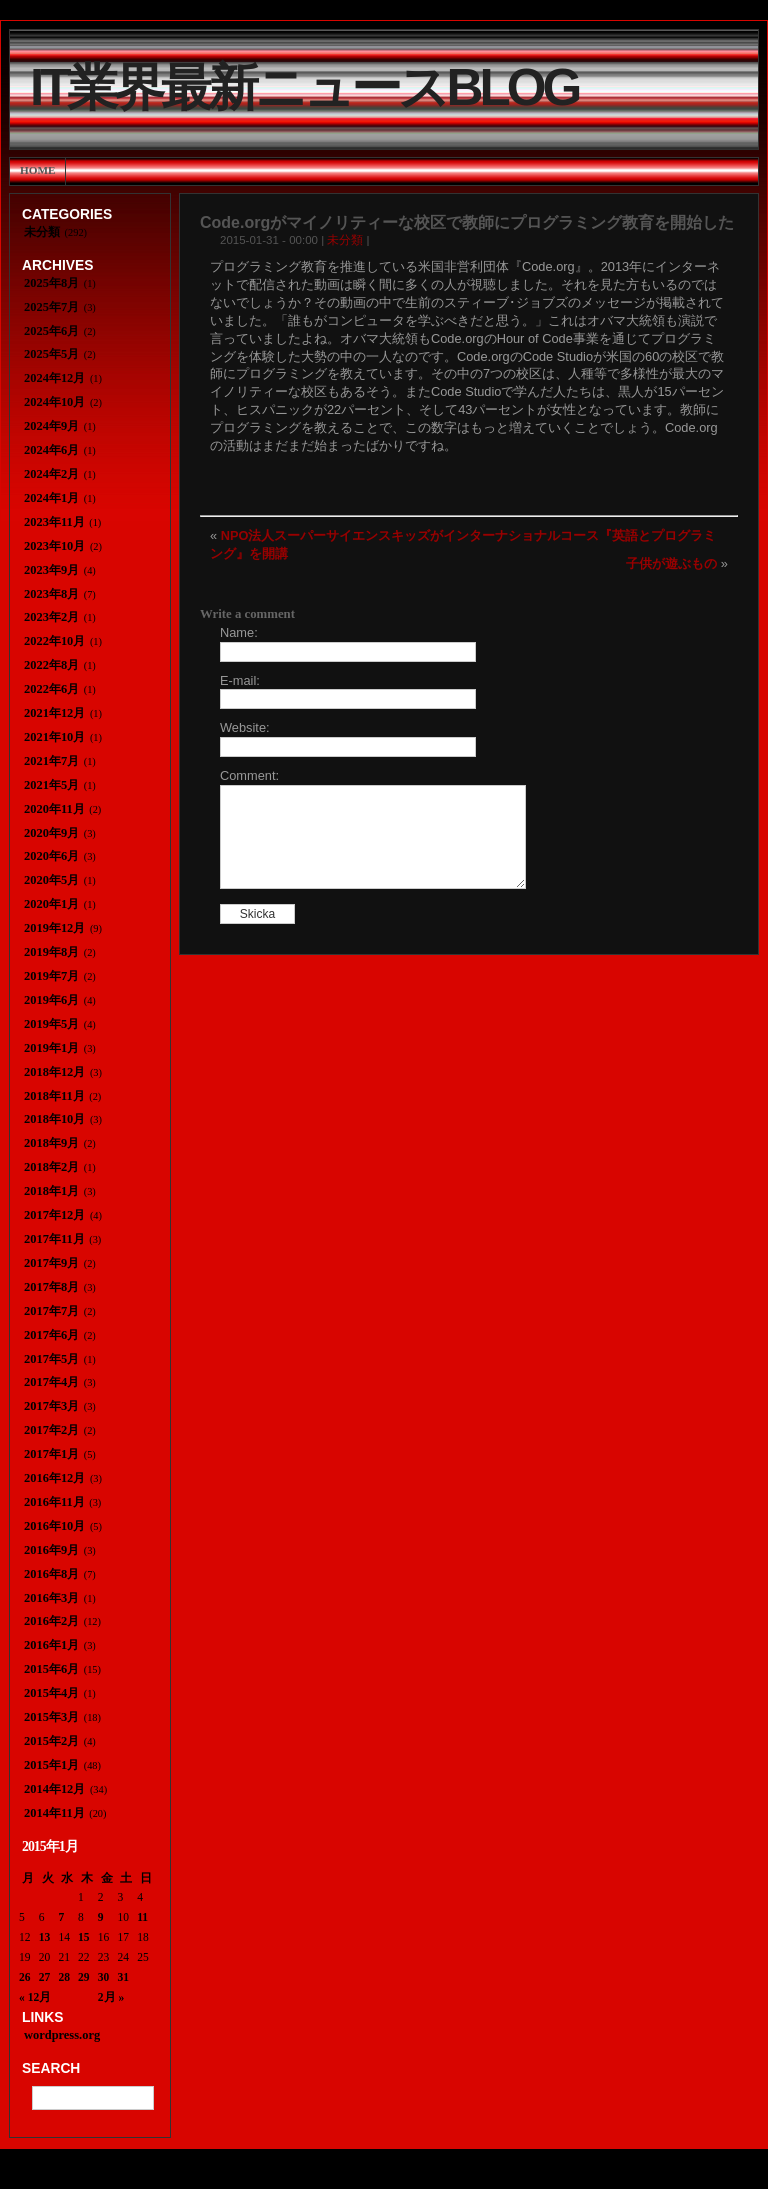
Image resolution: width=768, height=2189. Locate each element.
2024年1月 (51, 498)
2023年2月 (51, 617)
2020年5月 (51, 880)
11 (142, 1917)
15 (84, 1937)
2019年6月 (51, 1000)
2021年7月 (51, 761)
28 (64, 1977)
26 (25, 1977)
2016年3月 (51, 1598)
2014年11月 (54, 1813)
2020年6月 (51, 856)
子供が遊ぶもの (671, 563)
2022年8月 (51, 665)
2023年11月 (54, 522)
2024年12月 (54, 378)
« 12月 (35, 1997)
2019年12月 (54, 928)
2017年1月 (51, 1454)
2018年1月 (51, 1191)
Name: (239, 632)
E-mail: (240, 680)
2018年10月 (54, 1119)
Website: (245, 727)
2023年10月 (54, 546)
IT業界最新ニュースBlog (304, 87)
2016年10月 (54, 1526)
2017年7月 (51, 1311)
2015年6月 (51, 1669)
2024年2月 (51, 474)
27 (45, 1977)
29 (84, 1977)
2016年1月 (51, 1645)
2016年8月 (51, 1574)
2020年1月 (51, 904)
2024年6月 (51, 450)
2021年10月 (54, 737)
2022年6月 (51, 689)
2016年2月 (51, 1621)
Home (37, 170)
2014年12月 (54, 1789)
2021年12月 (54, 713)
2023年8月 (51, 594)
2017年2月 (51, 1430)
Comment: (249, 775)
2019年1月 (51, 1048)
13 (45, 1937)
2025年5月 (51, 354)
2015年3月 (51, 1717)
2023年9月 (51, 570)
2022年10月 (54, 641)
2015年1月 (51, 1765)
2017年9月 (51, 1263)
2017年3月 (51, 1406)
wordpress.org (62, 2035)
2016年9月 (51, 1550)
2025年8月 (51, 283)
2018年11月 (54, 1096)
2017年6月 (51, 1335)
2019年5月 (51, 1024)
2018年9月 (51, 1143)
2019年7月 (51, 976)
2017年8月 (51, 1287)
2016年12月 (54, 1478)
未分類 (345, 240)
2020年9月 (51, 833)
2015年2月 (51, 1741)
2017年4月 (51, 1382)
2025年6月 (51, 331)
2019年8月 (51, 952)
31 (124, 1977)
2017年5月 (51, 1359)
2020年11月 (54, 809)
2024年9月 (51, 426)
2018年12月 (54, 1072)
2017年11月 (54, 1239)
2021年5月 (51, 785)
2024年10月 (54, 402)
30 (104, 1977)
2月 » (111, 1997)
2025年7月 (51, 307)
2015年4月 (51, 1693)
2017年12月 (54, 1215)
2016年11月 (54, 1502)
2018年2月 (51, 1167)
